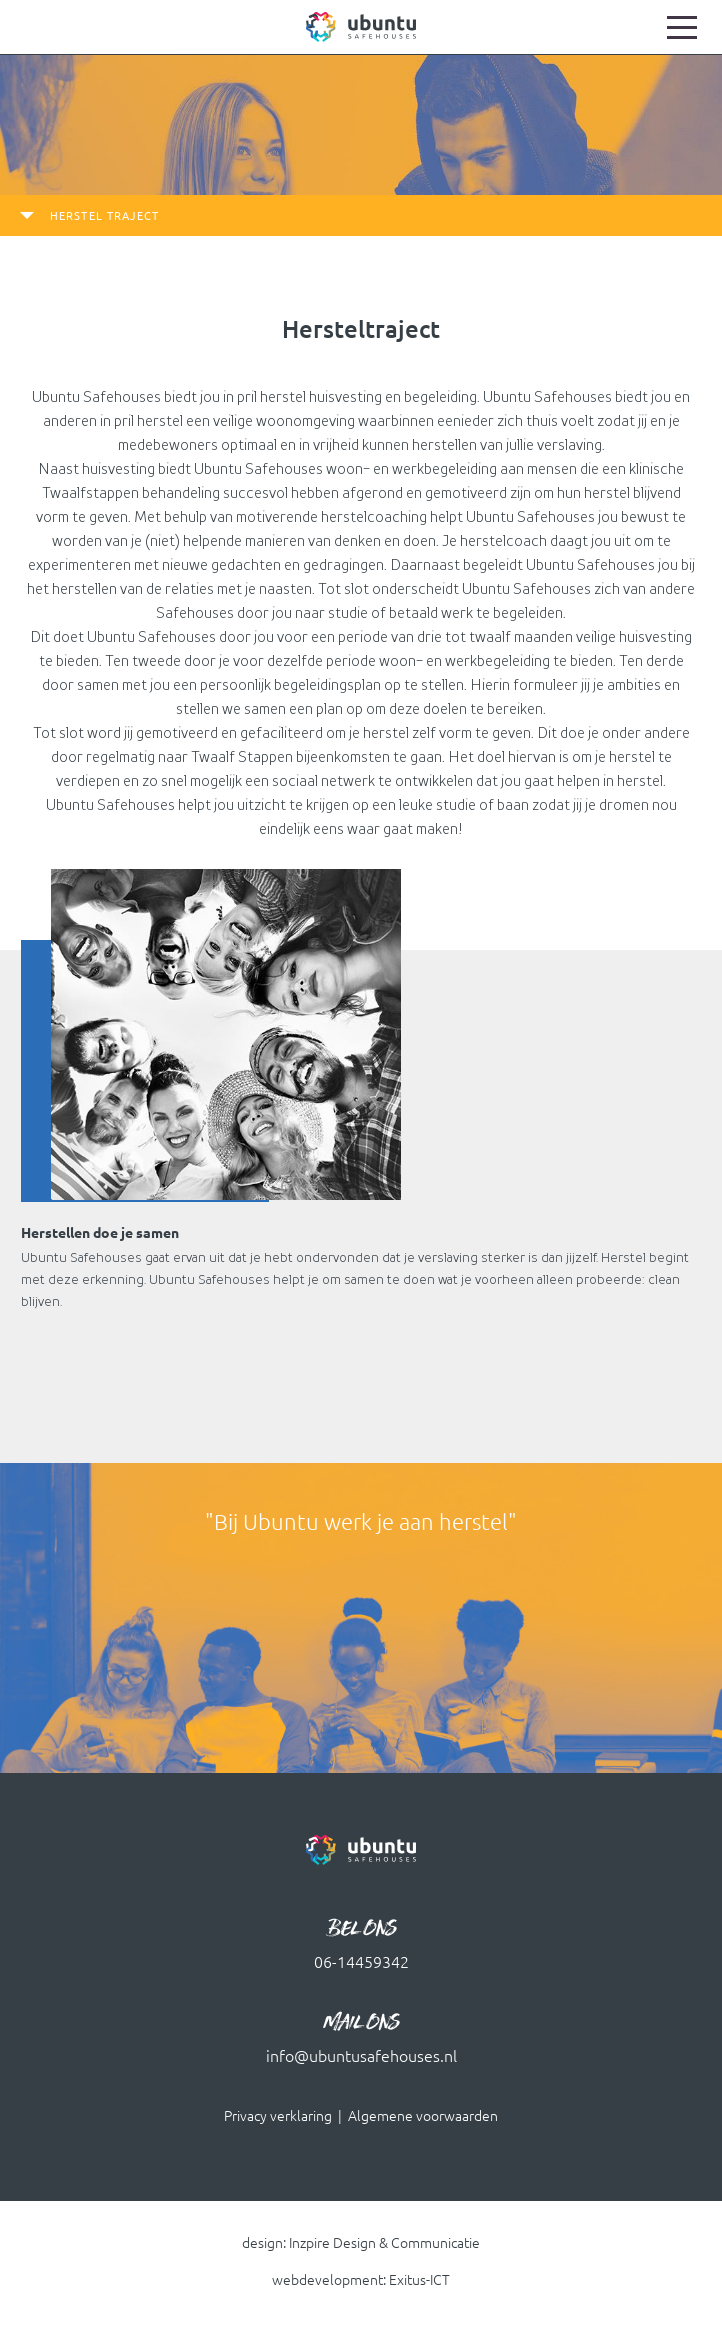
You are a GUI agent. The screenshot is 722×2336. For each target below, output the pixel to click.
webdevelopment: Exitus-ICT (361, 2280)
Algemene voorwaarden (423, 2116)
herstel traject (105, 216)
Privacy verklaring (278, 2116)
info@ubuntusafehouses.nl (361, 2056)
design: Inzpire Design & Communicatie (361, 2243)
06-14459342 (361, 1962)
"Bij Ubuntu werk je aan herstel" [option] (361, 1521)
